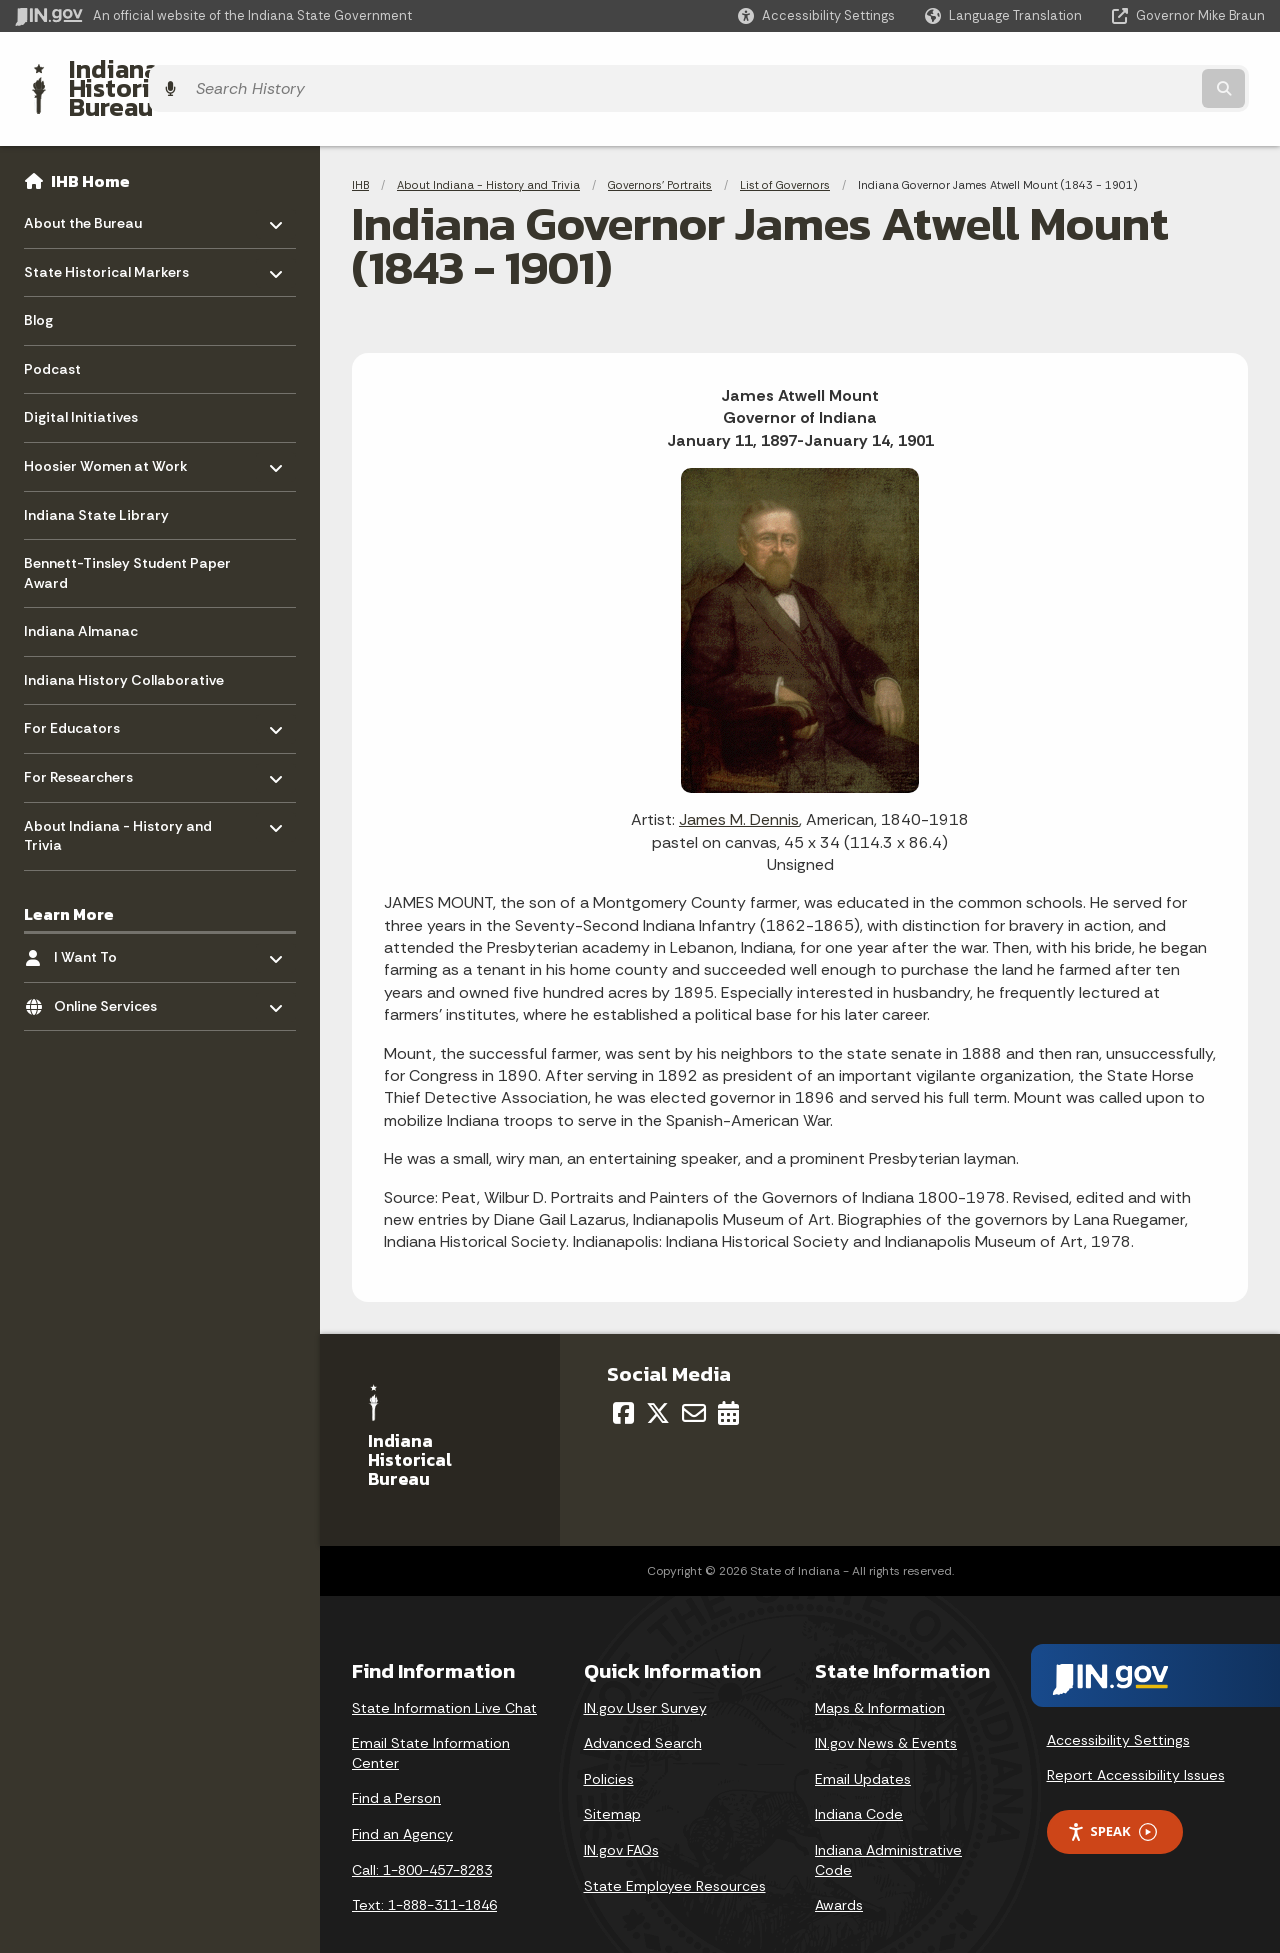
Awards (839, 1871)
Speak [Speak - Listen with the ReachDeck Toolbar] (1112, 1797)
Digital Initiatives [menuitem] (81, 383)
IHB (360, 150)
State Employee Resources (675, 1851)
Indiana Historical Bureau (201, 71)
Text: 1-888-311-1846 (424, 1871)
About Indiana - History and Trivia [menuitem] (118, 796)
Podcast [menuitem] (52, 334)
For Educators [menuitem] (82, 689)
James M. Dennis (739, 785)
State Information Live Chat (444, 1673)
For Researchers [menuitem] (82, 737)
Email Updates (863, 1744)
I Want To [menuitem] (112, 917)
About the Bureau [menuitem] (83, 183)
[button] (816, 15)
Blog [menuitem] (38, 286)
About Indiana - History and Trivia (488, 150)
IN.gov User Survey (645, 1673)
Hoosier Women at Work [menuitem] (106, 426)
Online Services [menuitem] (112, 966)
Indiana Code (859, 1780)
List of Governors (785, 150)
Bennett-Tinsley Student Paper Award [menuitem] (127, 539)
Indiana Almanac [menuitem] (81, 597)
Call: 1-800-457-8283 (422, 1835)
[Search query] (1112, 71)
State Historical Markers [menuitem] (106, 232)
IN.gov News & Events (886, 1709)
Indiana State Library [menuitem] (96, 480)
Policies (609, 1744)
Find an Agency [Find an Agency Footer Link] (402, 1799)
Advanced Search (643, 1709)
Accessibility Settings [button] (1118, 1705)
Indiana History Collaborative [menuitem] (124, 645)
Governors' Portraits (660, 150)
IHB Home (90, 146)
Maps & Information (880, 1673)
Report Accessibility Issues (1136, 1741)
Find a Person (396, 1764)
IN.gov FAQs (621, 1815)
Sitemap (612, 1780)
